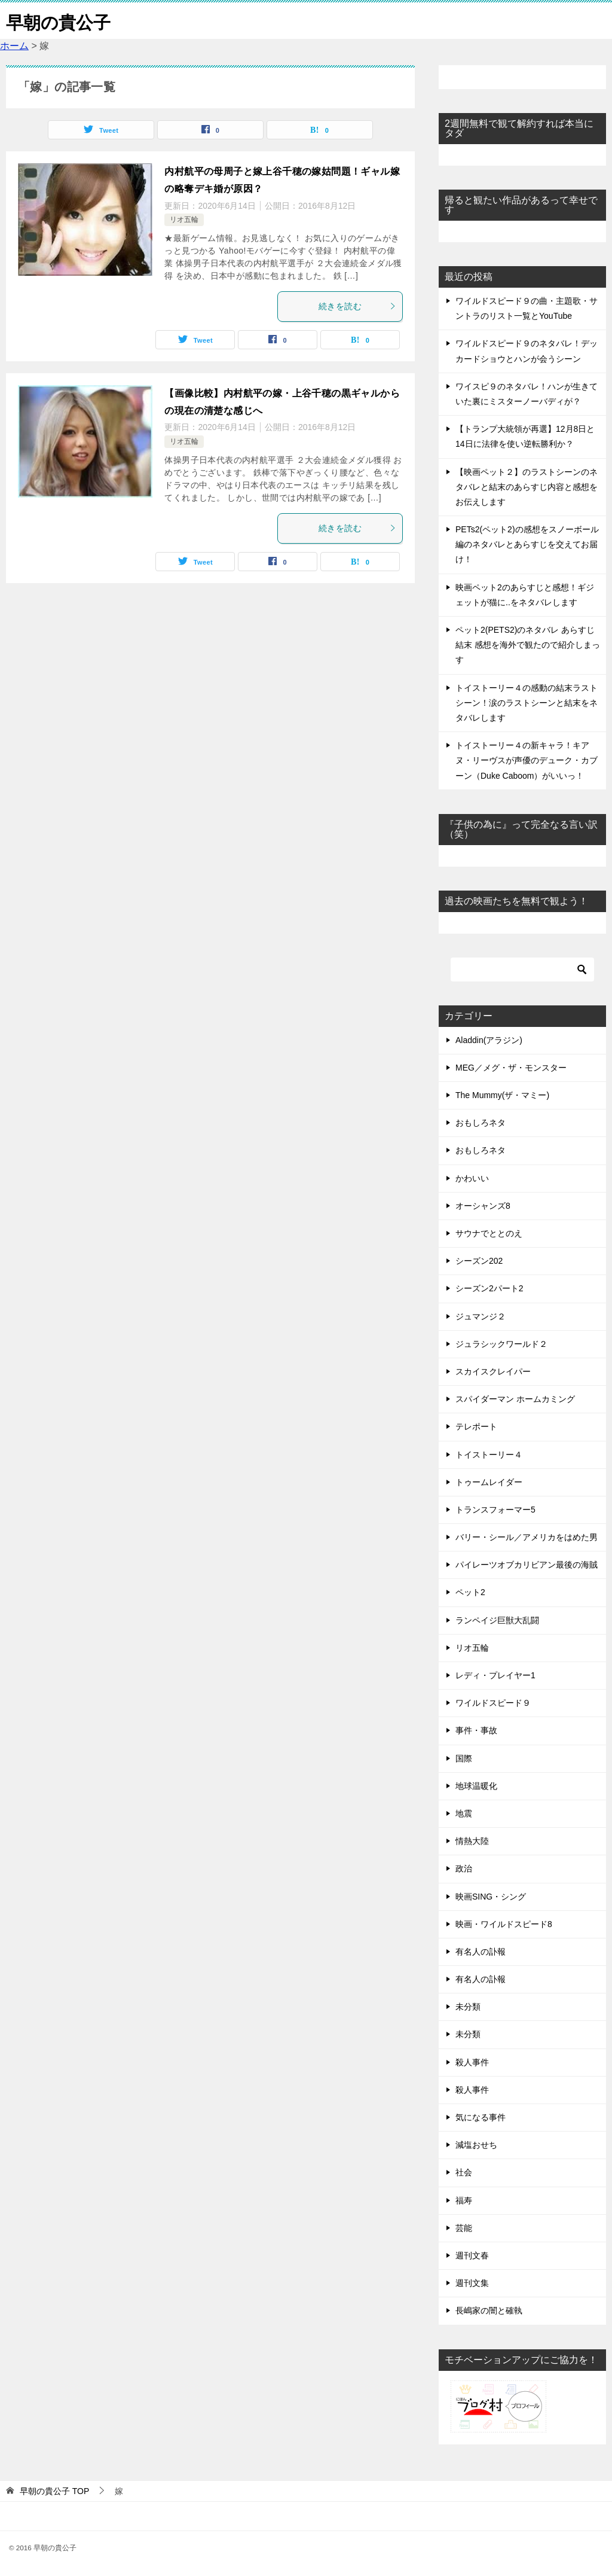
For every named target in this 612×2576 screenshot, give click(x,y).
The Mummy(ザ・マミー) (502, 1095)
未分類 (468, 2006)
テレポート (476, 1426)
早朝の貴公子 (60, 20)
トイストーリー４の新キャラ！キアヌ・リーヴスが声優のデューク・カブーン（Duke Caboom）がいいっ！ (526, 760)
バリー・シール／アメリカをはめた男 (526, 1537)
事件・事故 (476, 1730)
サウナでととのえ (488, 1233)
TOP (54, 2491)
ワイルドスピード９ (493, 1703)
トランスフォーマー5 (495, 1509)
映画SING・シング (490, 1896)
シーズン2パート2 (489, 1288)
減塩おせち (476, 2145)
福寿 (463, 2200)
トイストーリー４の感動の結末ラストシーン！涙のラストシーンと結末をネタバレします (526, 703)
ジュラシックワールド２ (501, 1344)
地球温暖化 (476, 1786)
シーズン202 (479, 1261)
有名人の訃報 (480, 1951)
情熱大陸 (472, 1841)
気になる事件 (480, 2117)
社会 (463, 2172)
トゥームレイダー (488, 1482)
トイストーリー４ (488, 1454)
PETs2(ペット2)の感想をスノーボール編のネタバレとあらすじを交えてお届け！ (527, 544)
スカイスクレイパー (493, 1371)
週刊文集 (472, 2283)
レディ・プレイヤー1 (495, 1675)
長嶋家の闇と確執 (488, 2310)
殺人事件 (472, 2062)
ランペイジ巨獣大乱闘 (497, 1620)
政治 (463, 1868)
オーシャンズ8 (482, 1206)
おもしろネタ (480, 1122)
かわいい (472, 1178)
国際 (463, 1758)
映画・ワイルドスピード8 (503, 1924)
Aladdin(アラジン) (488, 1040)
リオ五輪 (184, 219)
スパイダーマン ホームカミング (515, 1399)
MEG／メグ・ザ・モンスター (511, 1067)
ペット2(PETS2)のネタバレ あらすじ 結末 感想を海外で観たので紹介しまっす (527, 644)
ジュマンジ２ (480, 1316)
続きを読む (357, 306)
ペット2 (470, 1592)
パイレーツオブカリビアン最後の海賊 (526, 1564)
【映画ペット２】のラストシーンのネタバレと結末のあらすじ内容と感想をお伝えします (526, 487)
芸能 (463, 2228)
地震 (463, 1813)
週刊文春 (472, 2255)
